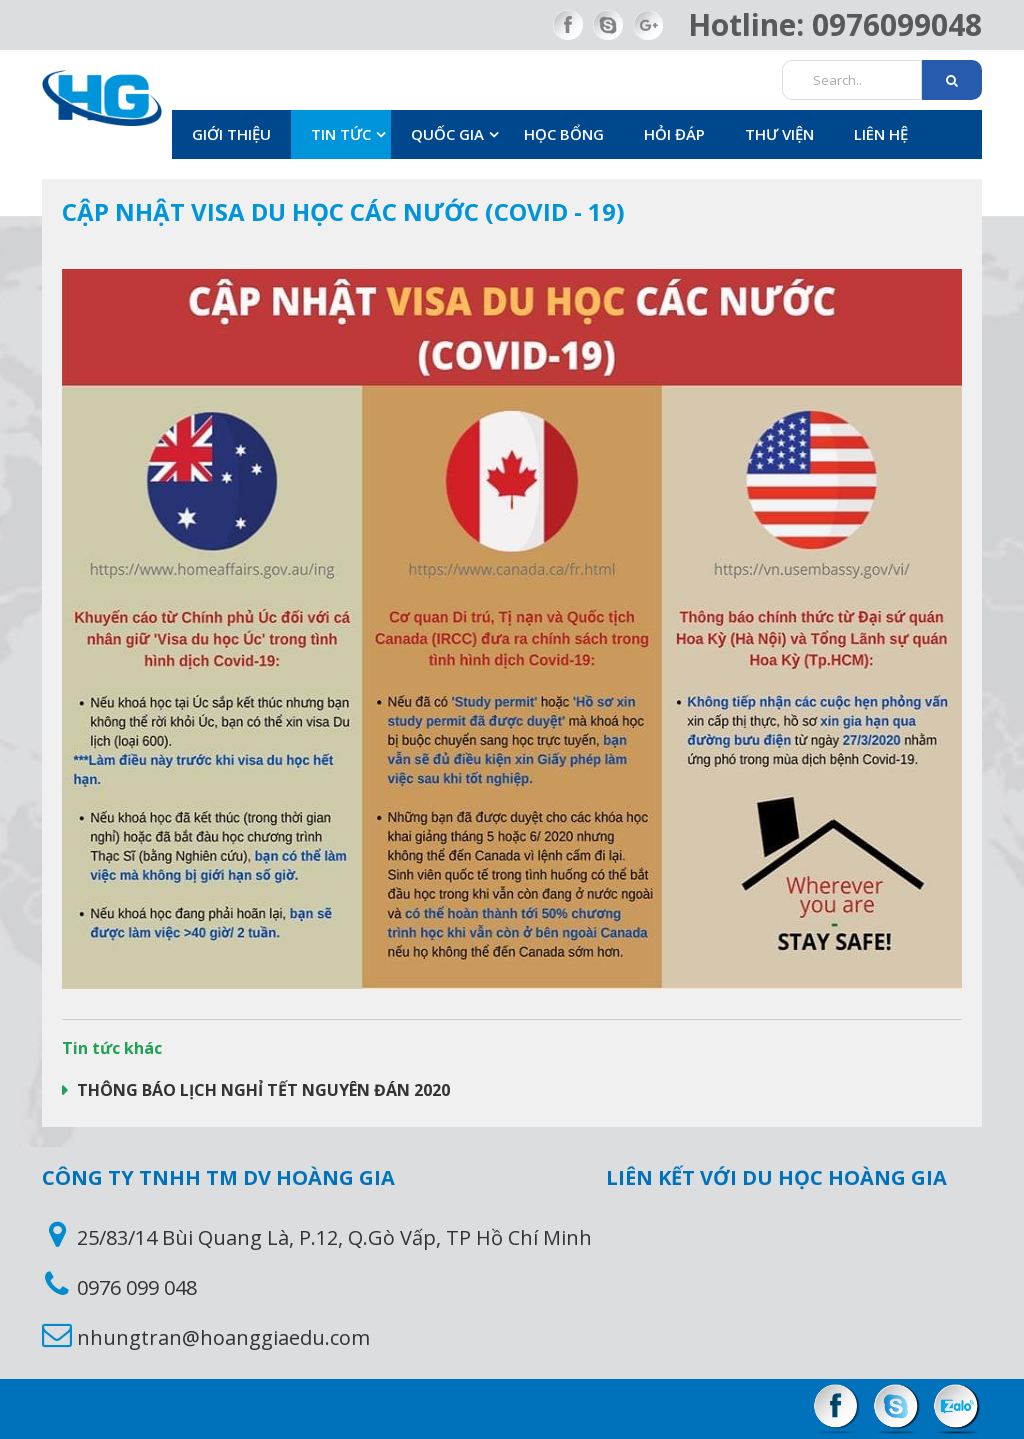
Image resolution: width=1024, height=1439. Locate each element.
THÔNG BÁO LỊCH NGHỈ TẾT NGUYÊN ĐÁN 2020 (261, 1090)
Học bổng (564, 134)
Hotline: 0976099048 (835, 24)
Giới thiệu (231, 134)
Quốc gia (447, 134)
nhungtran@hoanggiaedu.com (223, 1337)
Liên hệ (881, 134)
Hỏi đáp (674, 134)
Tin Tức (341, 134)
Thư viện (779, 134)
